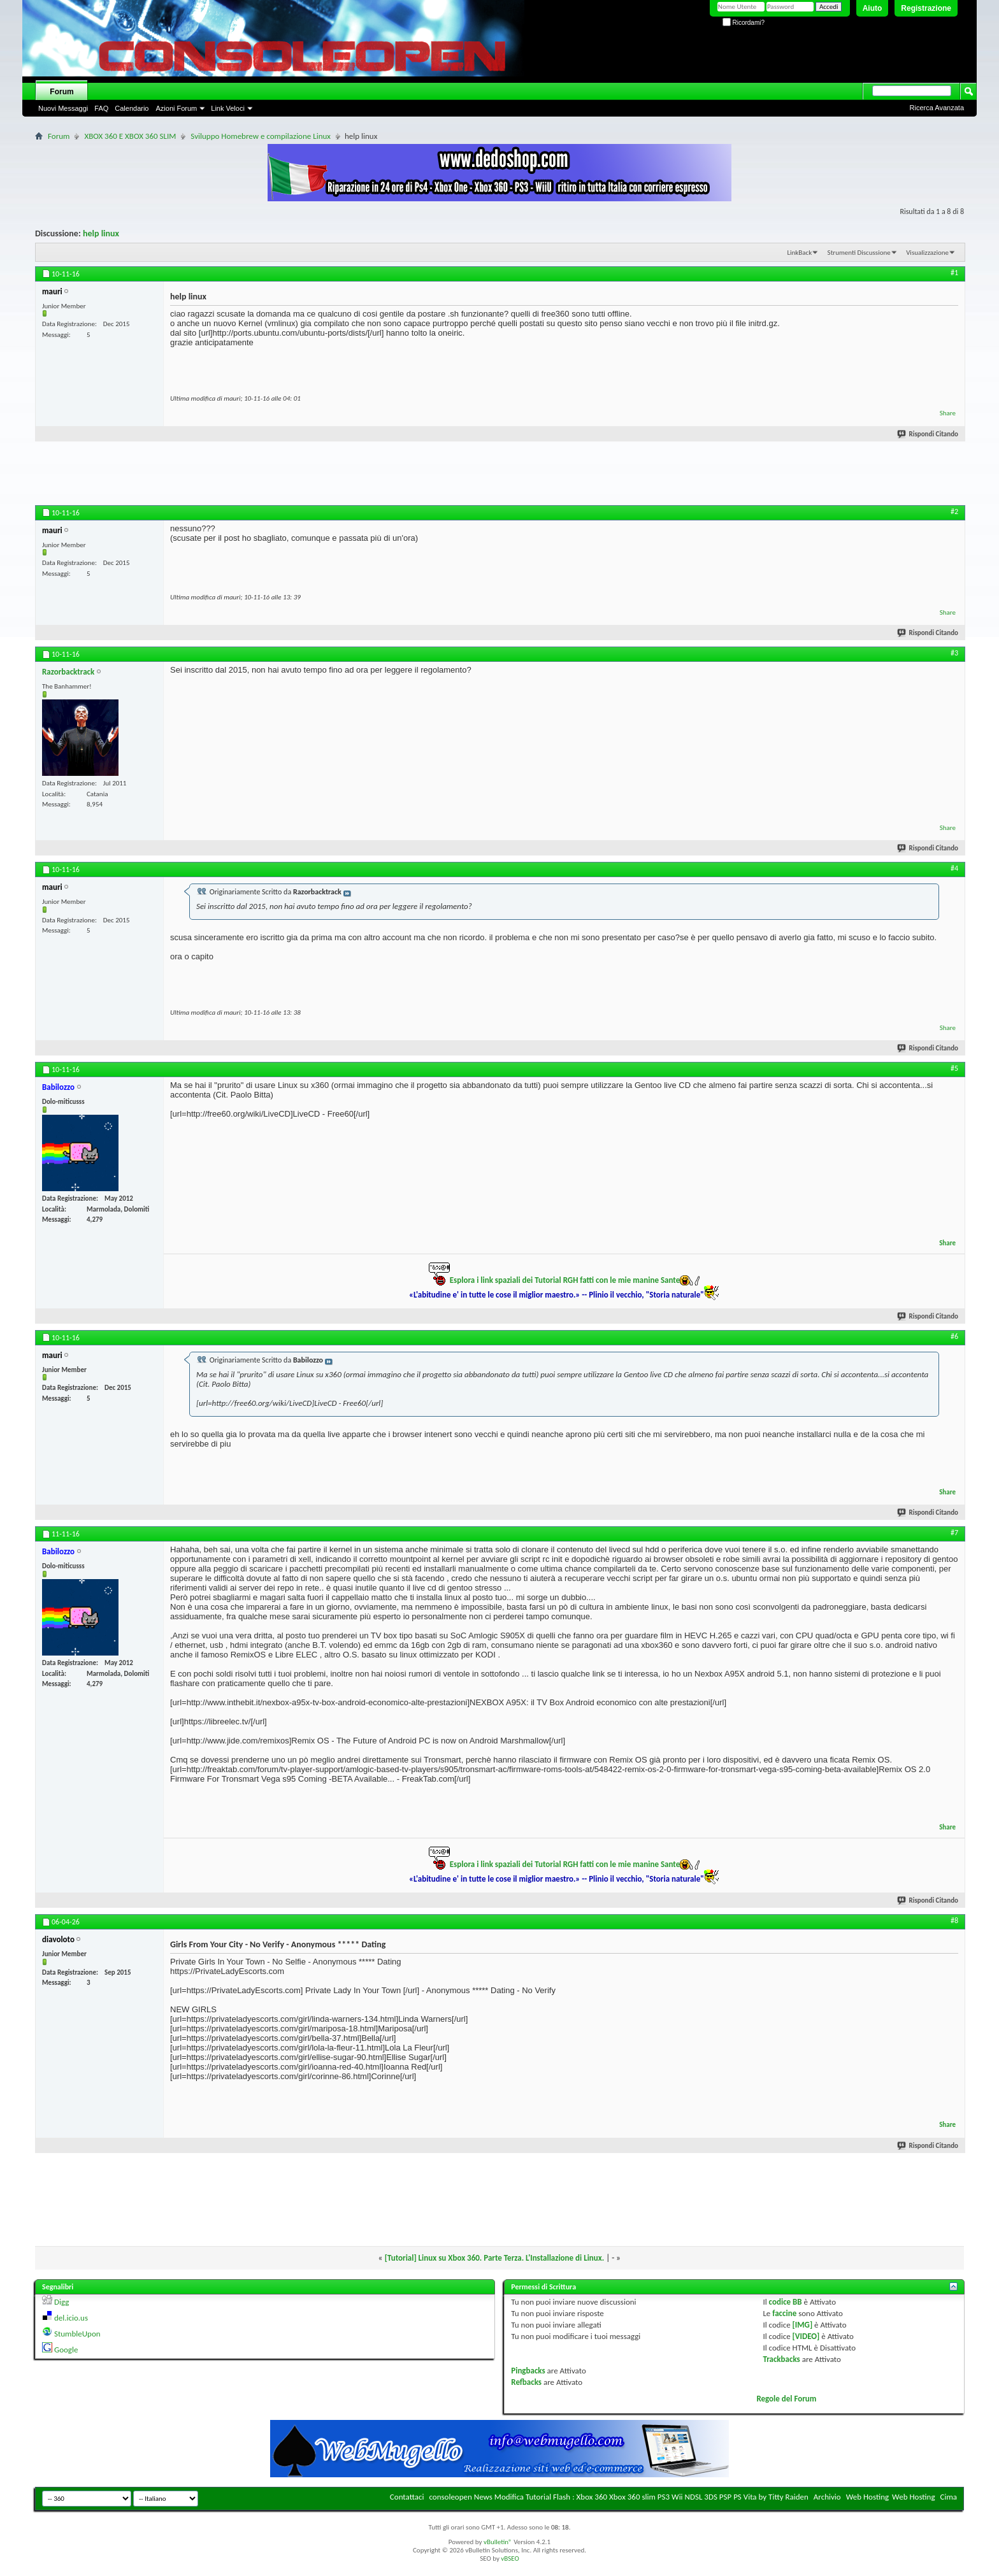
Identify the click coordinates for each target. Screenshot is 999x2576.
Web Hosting (867, 2496)
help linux (101, 233)
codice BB (785, 2302)
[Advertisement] (499, 476)
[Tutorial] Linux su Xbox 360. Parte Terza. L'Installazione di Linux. (495, 2258)
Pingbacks (528, 2370)
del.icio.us (71, 2317)
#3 (954, 652)
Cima (948, 2496)
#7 (954, 1532)
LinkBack (799, 252)
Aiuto (872, 8)
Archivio (827, 2496)
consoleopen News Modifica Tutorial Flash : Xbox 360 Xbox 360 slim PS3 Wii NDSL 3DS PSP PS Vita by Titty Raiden (618, 2496)
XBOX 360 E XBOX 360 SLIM (130, 136)
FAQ (101, 108)
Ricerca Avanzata (937, 107)
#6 (954, 1336)
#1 (954, 272)
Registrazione (926, 8)
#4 (954, 868)
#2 (954, 511)
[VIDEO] (806, 2336)
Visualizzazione (927, 252)
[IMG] (803, 2324)
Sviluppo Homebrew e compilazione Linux (260, 136)
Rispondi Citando (928, 434)
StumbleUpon (77, 2333)
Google (66, 2349)
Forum (61, 91)
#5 (954, 1068)
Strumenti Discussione (859, 252)
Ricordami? (743, 22)
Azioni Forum (176, 108)
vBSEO (510, 2558)
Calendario (131, 108)
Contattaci (407, 2496)
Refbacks (526, 2382)
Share (948, 413)
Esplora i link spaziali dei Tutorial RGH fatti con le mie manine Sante (565, 1280)
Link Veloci (228, 108)
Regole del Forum (786, 2398)
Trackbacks (781, 2359)
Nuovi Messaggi (63, 108)
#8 (954, 1920)
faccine (784, 2313)
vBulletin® (498, 2542)
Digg (61, 2302)
